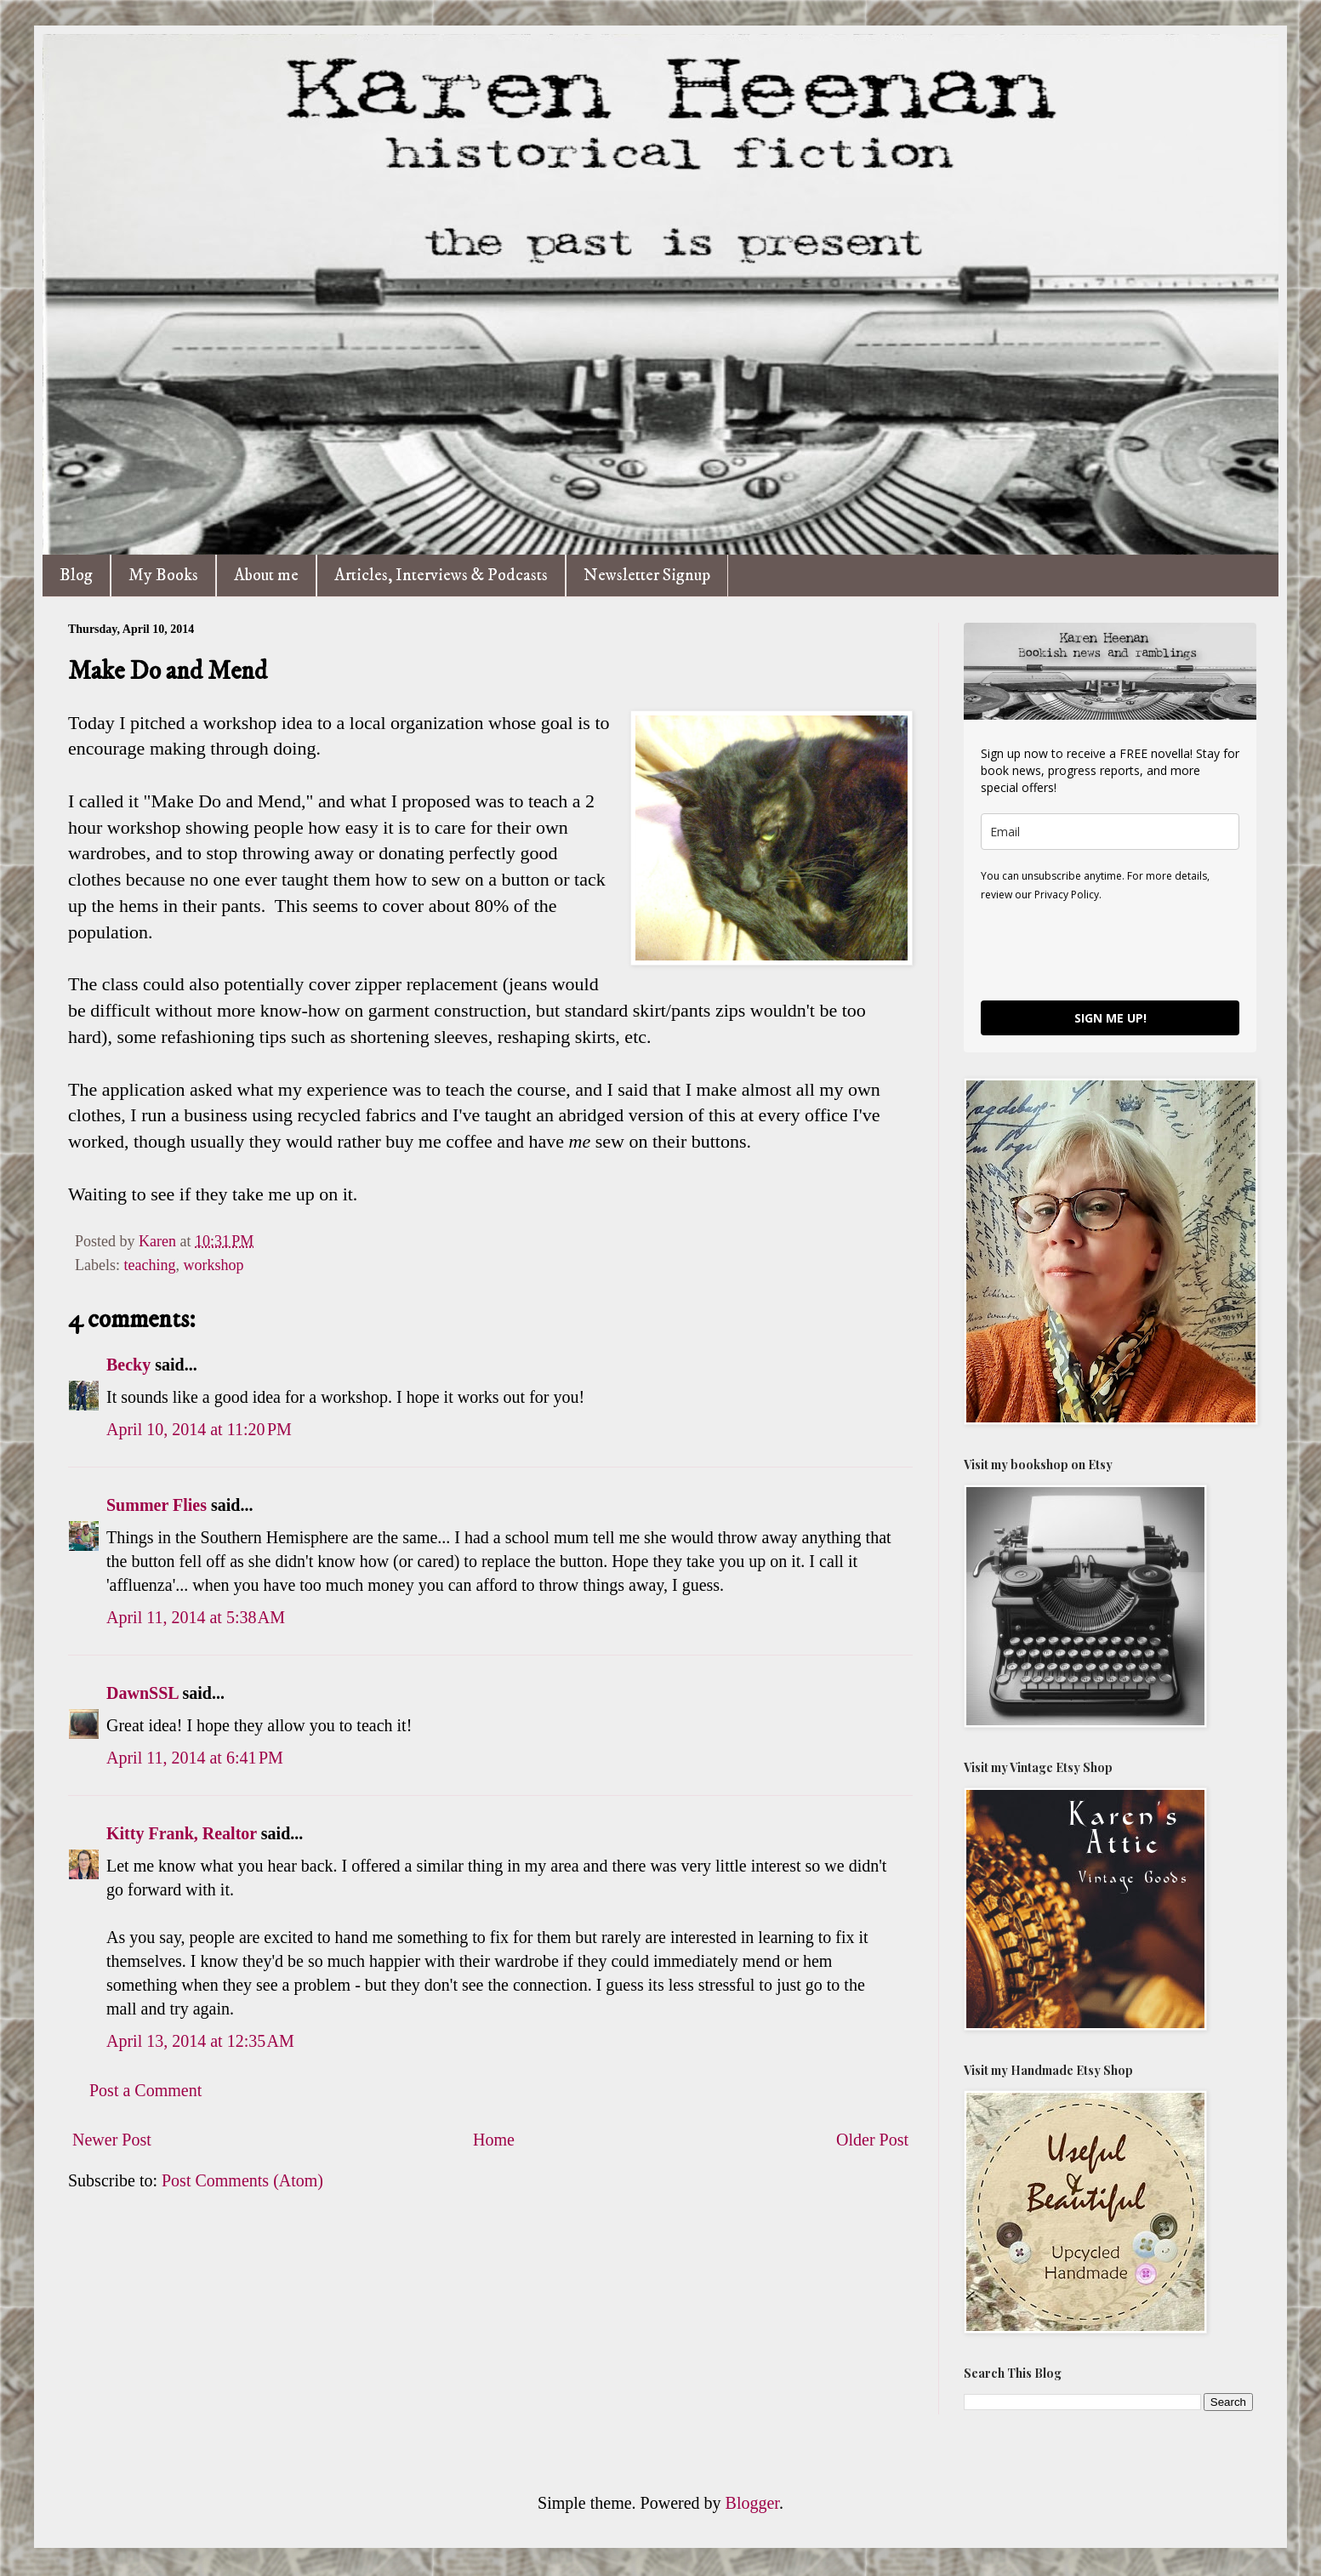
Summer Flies (156, 1505)
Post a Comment (145, 2090)
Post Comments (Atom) (242, 2180)
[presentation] (1110, 950)
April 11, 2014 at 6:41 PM (194, 1757)
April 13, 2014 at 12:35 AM (200, 2041)
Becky (128, 1364)
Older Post (872, 2139)
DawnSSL (142, 1693)
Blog (76, 575)
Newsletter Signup (647, 575)
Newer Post (111, 2139)
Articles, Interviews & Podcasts (441, 575)
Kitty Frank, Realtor (181, 1833)
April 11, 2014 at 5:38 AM (195, 1617)
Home (494, 2139)
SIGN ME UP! (1110, 1018)
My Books (163, 575)
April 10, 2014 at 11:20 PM (199, 1429)
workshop (213, 1265)
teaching (149, 1265)
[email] (1110, 831)
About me (266, 575)
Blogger (752, 2502)
